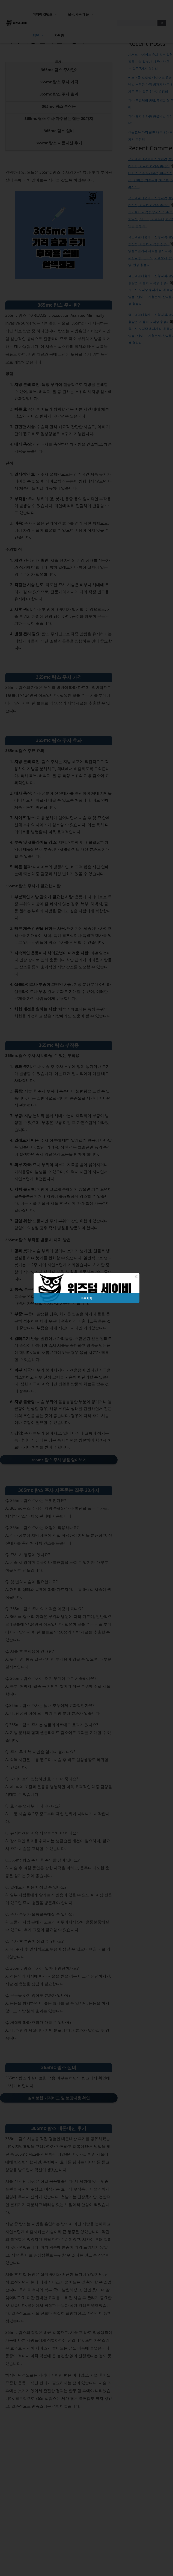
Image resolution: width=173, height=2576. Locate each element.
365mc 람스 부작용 (59, 106)
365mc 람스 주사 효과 (58, 94)
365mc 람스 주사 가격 (58, 81)
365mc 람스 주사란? (59, 69)
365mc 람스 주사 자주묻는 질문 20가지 (59, 118)
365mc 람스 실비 (59, 130)
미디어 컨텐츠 (47, 14)
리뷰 (40, 35)
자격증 (59, 35)
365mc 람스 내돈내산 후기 (58, 142)
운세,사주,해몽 (82, 14)
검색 (161, 23)
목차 (59, 62)
